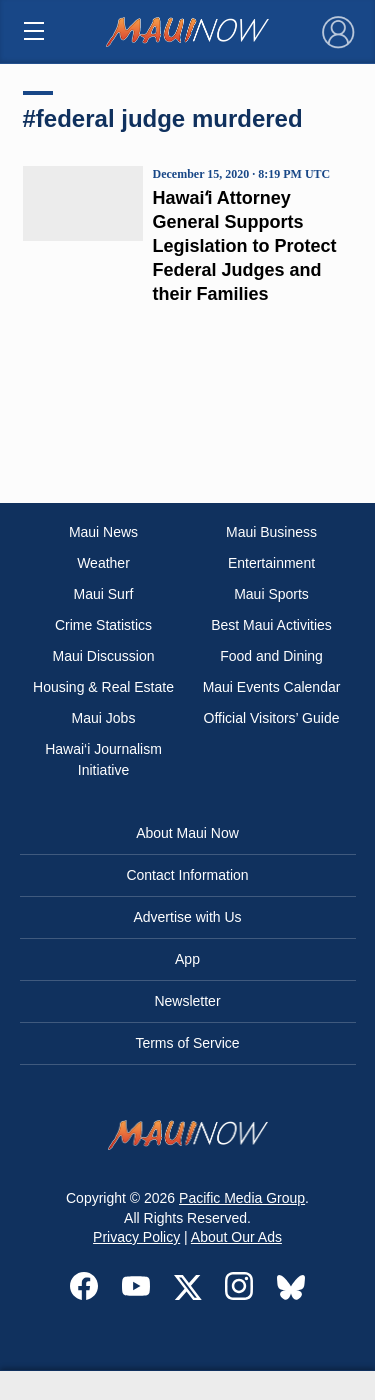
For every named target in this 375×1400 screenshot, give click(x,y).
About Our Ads (236, 1237)
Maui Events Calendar (272, 687)
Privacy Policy (136, 1237)
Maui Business (271, 532)
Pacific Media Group (242, 1198)
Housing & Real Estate (103, 687)
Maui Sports (271, 594)
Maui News (103, 532)
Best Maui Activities (271, 625)
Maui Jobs (104, 718)
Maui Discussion (104, 656)
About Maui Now (187, 833)
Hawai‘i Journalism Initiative (103, 759)
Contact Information (187, 875)
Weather (103, 563)
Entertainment (271, 563)
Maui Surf (104, 594)
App (187, 959)
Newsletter (187, 1001)
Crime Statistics (103, 625)
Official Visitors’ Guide (272, 718)
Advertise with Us (187, 917)
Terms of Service (187, 1043)
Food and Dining (271, 656)
